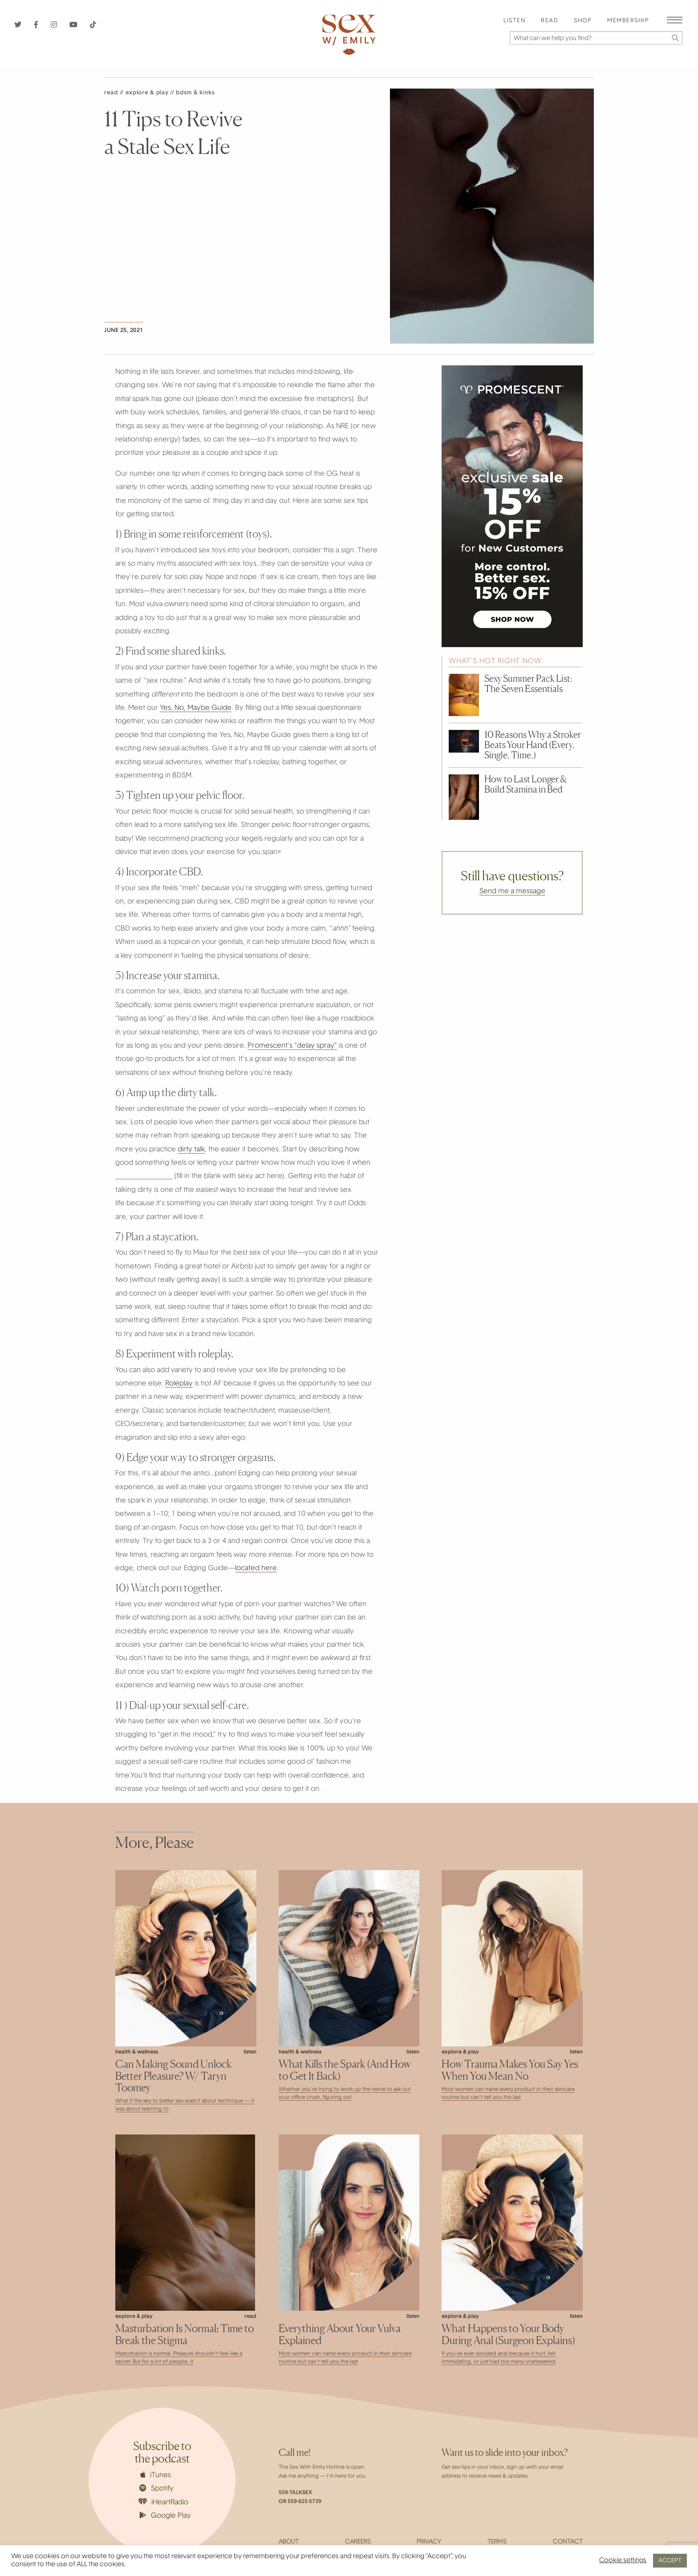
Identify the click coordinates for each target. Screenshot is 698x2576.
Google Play (165, 2515)
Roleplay (179, 1383)
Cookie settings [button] (622, 2560)
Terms (497, 2542)
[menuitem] (514, 21)
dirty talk (191, 1149)
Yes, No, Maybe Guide (195, 708)
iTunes (155, 2475)
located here (256, 1568)
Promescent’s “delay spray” (292, 1045)
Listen (514, 21)
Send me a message (512, 891)
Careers (358, 2542)
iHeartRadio (163, 2502)
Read (549, 21)
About (289, 2542)
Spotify (156, 2488)
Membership (628, 21)
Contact (568, 2542)
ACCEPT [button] (670, 2561)
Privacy (429, 2542)
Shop (583, 21)
